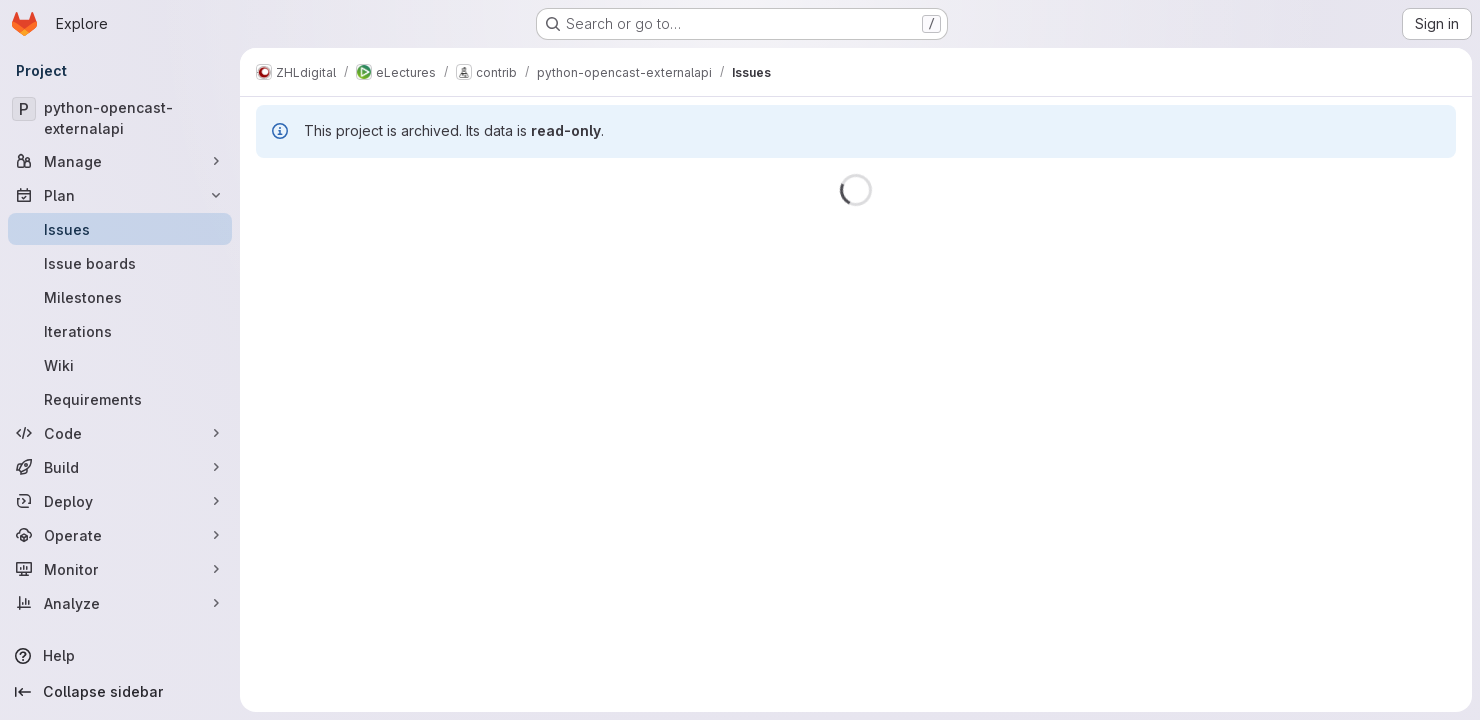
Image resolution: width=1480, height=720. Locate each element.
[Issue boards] (120, 263)
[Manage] (120, 161)
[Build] (120, 467)
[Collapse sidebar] (120, 692)
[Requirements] (120, 399)
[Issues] (120, 229)
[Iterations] (120, 331)
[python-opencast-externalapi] (120, 118)
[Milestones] (120, 297)
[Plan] (120, 195)
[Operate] (120, 535)
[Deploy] (120, 501)
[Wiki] (120, 365)
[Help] (120, 656)
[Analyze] (120, 603)
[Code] (120, 433)
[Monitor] (120, 569)
